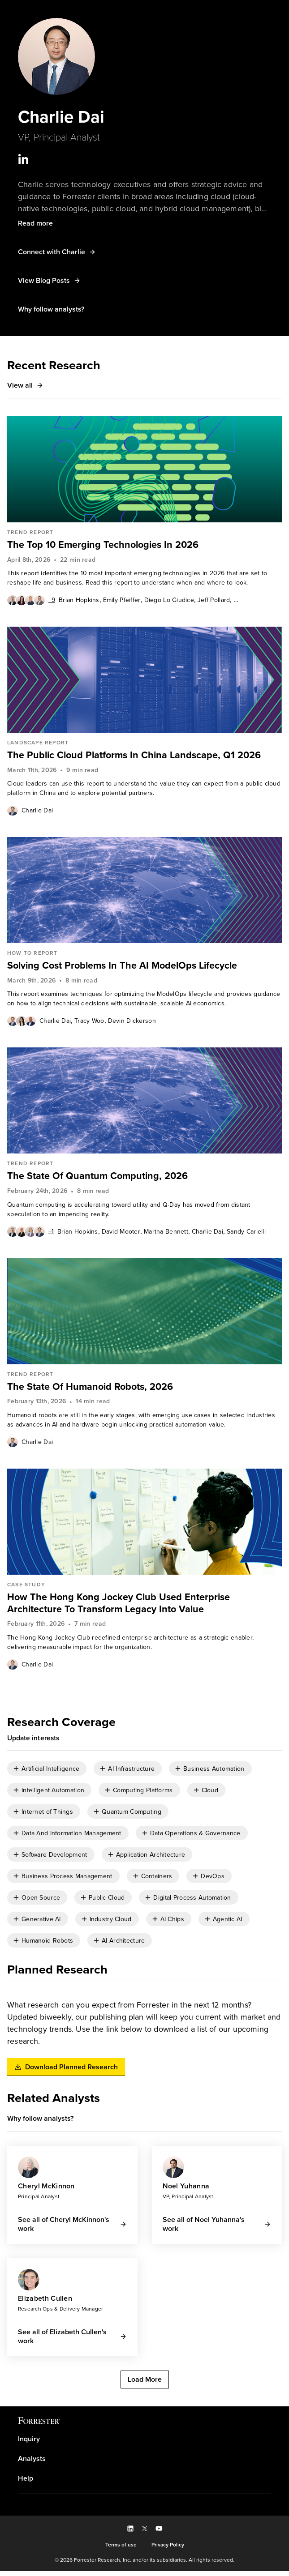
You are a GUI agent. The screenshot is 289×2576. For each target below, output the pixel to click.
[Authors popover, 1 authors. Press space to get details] (12, 812)
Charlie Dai (37, 812)
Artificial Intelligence (50, 1772)
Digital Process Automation (192, 1901)
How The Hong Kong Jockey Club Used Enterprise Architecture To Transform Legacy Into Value (120, 1605)
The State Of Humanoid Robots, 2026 (91, 1389)
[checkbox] (46, 1772)
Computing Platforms (143, 1794)
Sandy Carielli (246, 1234)
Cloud (210, 1794)
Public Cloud (107, 1901)
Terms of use (121, 2549)
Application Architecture (150, 1858)
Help (25, 2483)
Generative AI (41, 1923)
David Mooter (121, 1234)
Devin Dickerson (132, 1023)
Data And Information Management (71, 1837)
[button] (35, 225)
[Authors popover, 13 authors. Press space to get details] (31, 601)
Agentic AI (227, 1923)
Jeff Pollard (214, 602)
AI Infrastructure (131, 1772)
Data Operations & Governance (195, 1837)
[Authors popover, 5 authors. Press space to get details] (30, 1233)
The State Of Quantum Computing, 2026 (98, 1178)
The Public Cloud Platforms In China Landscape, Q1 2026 (136, 757)
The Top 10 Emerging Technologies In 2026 (105, 546)
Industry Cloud (111, 1923)
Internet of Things (47, 1815)
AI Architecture (123, 1944)
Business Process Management (67, 1880)
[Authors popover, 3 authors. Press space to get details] (21, 1022)
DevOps (212, 1880)
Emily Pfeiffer (122, 602)
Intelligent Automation (53, 1794)
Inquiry (29, 2443)
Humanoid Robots (47, 1944)
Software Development (54, 1858)
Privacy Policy (167, 2549)
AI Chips (172, 1923)
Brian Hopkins (79, 602)
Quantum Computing (131, 1815)
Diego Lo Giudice (169, 602)
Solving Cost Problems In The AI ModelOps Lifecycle (125, 967)
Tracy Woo (89, 1023)
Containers (157, 1880)
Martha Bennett (166, 1234)
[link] (144, 546)
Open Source (41, 1901)
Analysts (32, 2463)
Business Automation (213, 1772)
